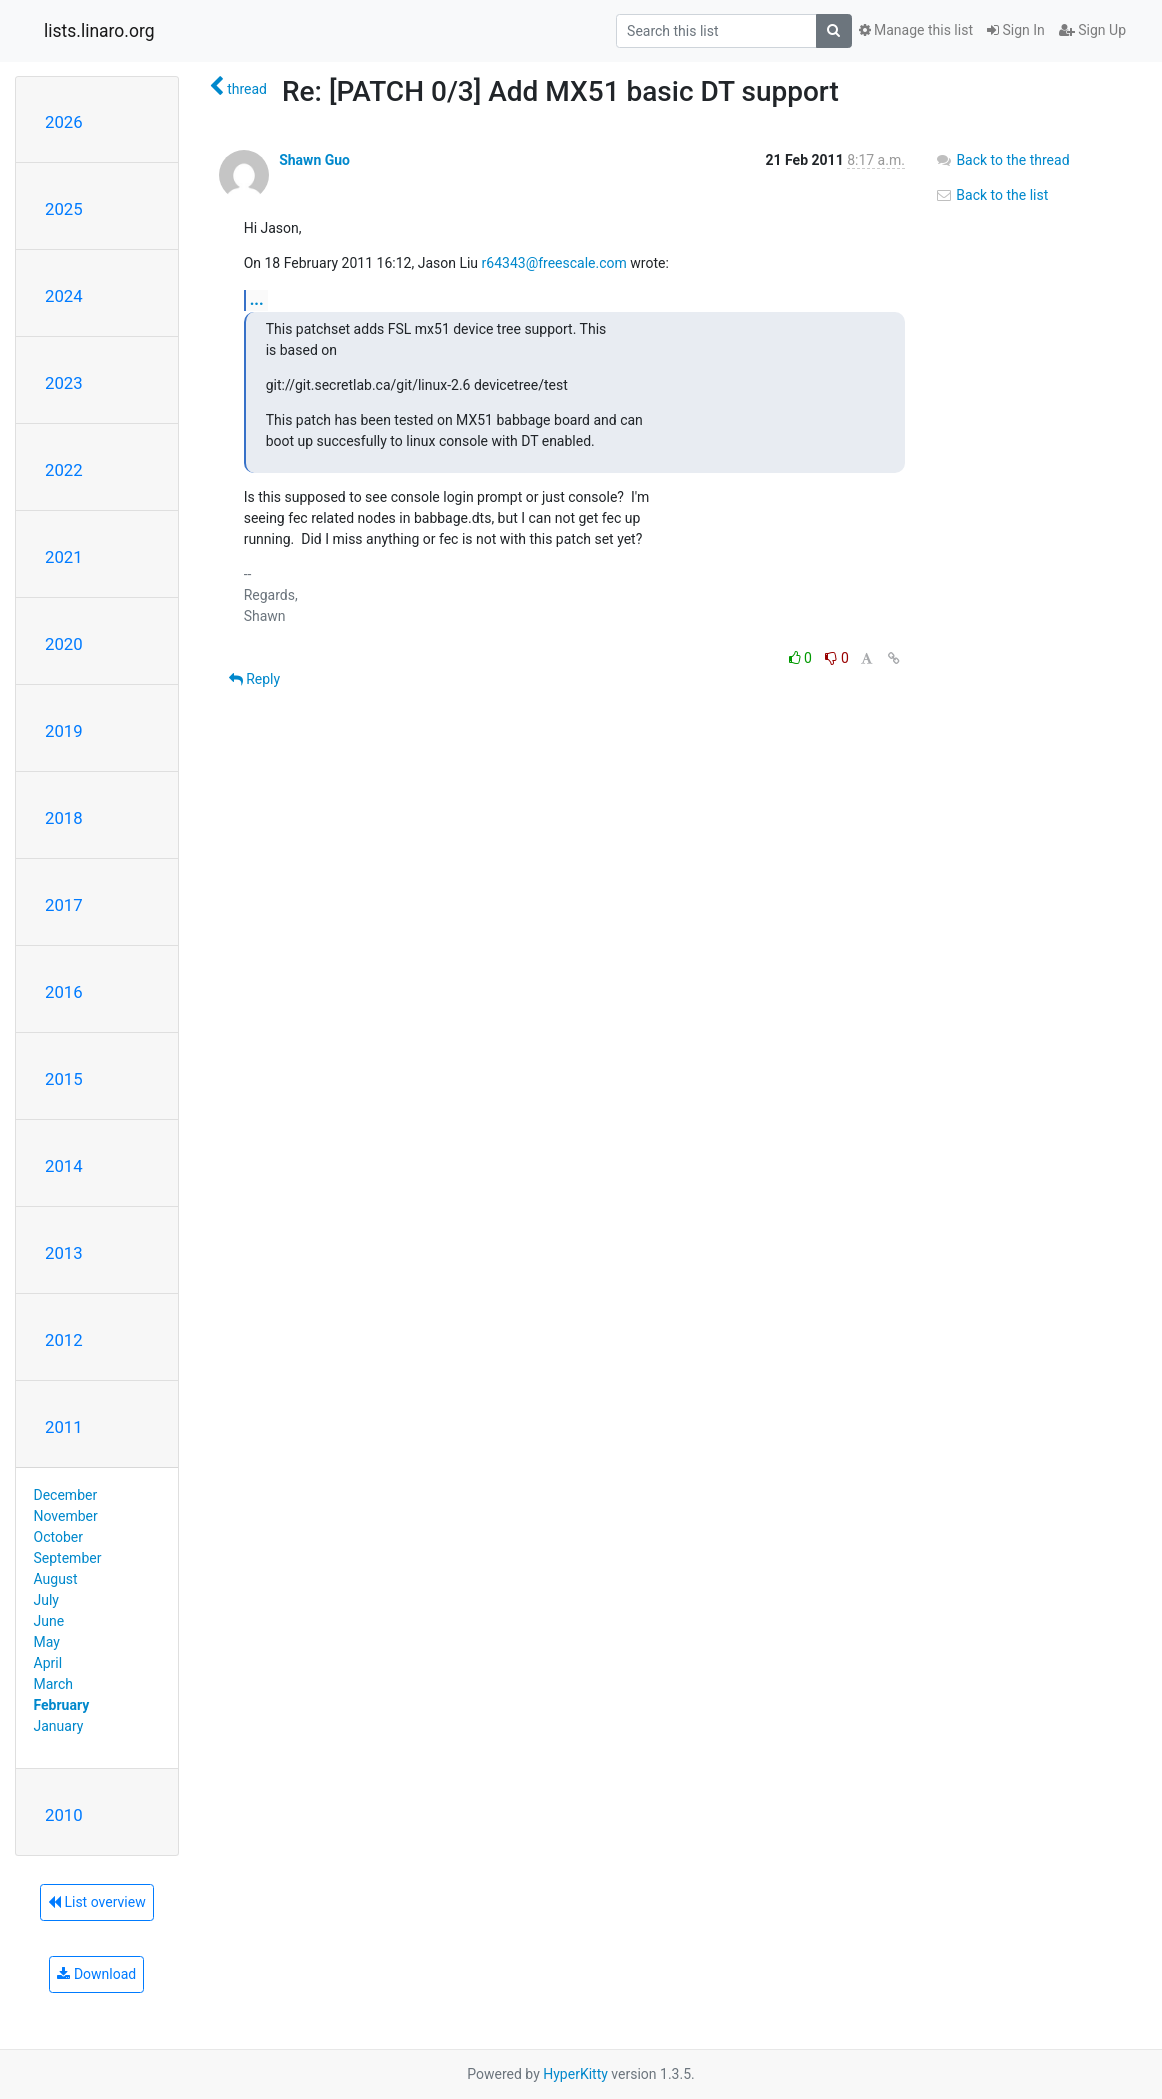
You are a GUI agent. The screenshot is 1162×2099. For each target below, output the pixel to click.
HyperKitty (575, 2074)
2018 (64, 818)
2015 (64, 1079)
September (68, 1558)
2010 (64, 1815)
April (48, 1663)
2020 (64, 644)
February (62, 1705)
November (66, 1516)
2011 (64, 1427)
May (47, 1642)
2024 (64, 296)
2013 (64, 1253)
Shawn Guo (314, 160)
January (59, 1726)
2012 (64, 1340)
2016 (64, 992)
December (66, 1495)
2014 (64, 1166)
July (46, 1600)
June (49, 1621)
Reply (254, 679)
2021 (64, 557)
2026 (64, 122)
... (257, 299)
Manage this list (916, 30)
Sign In (1016, 30)
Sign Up (1092, 30)
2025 (64, 209)
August (56, 1579)
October (58, 1537)
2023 (64, 383)
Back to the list (991, 195)
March (54, 1684)
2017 (64, 905)
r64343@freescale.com (554, 263)
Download (96, 1974)
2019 (64, 731)
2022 (64, 470)
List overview (97, 1902)
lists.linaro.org (99, 31)
